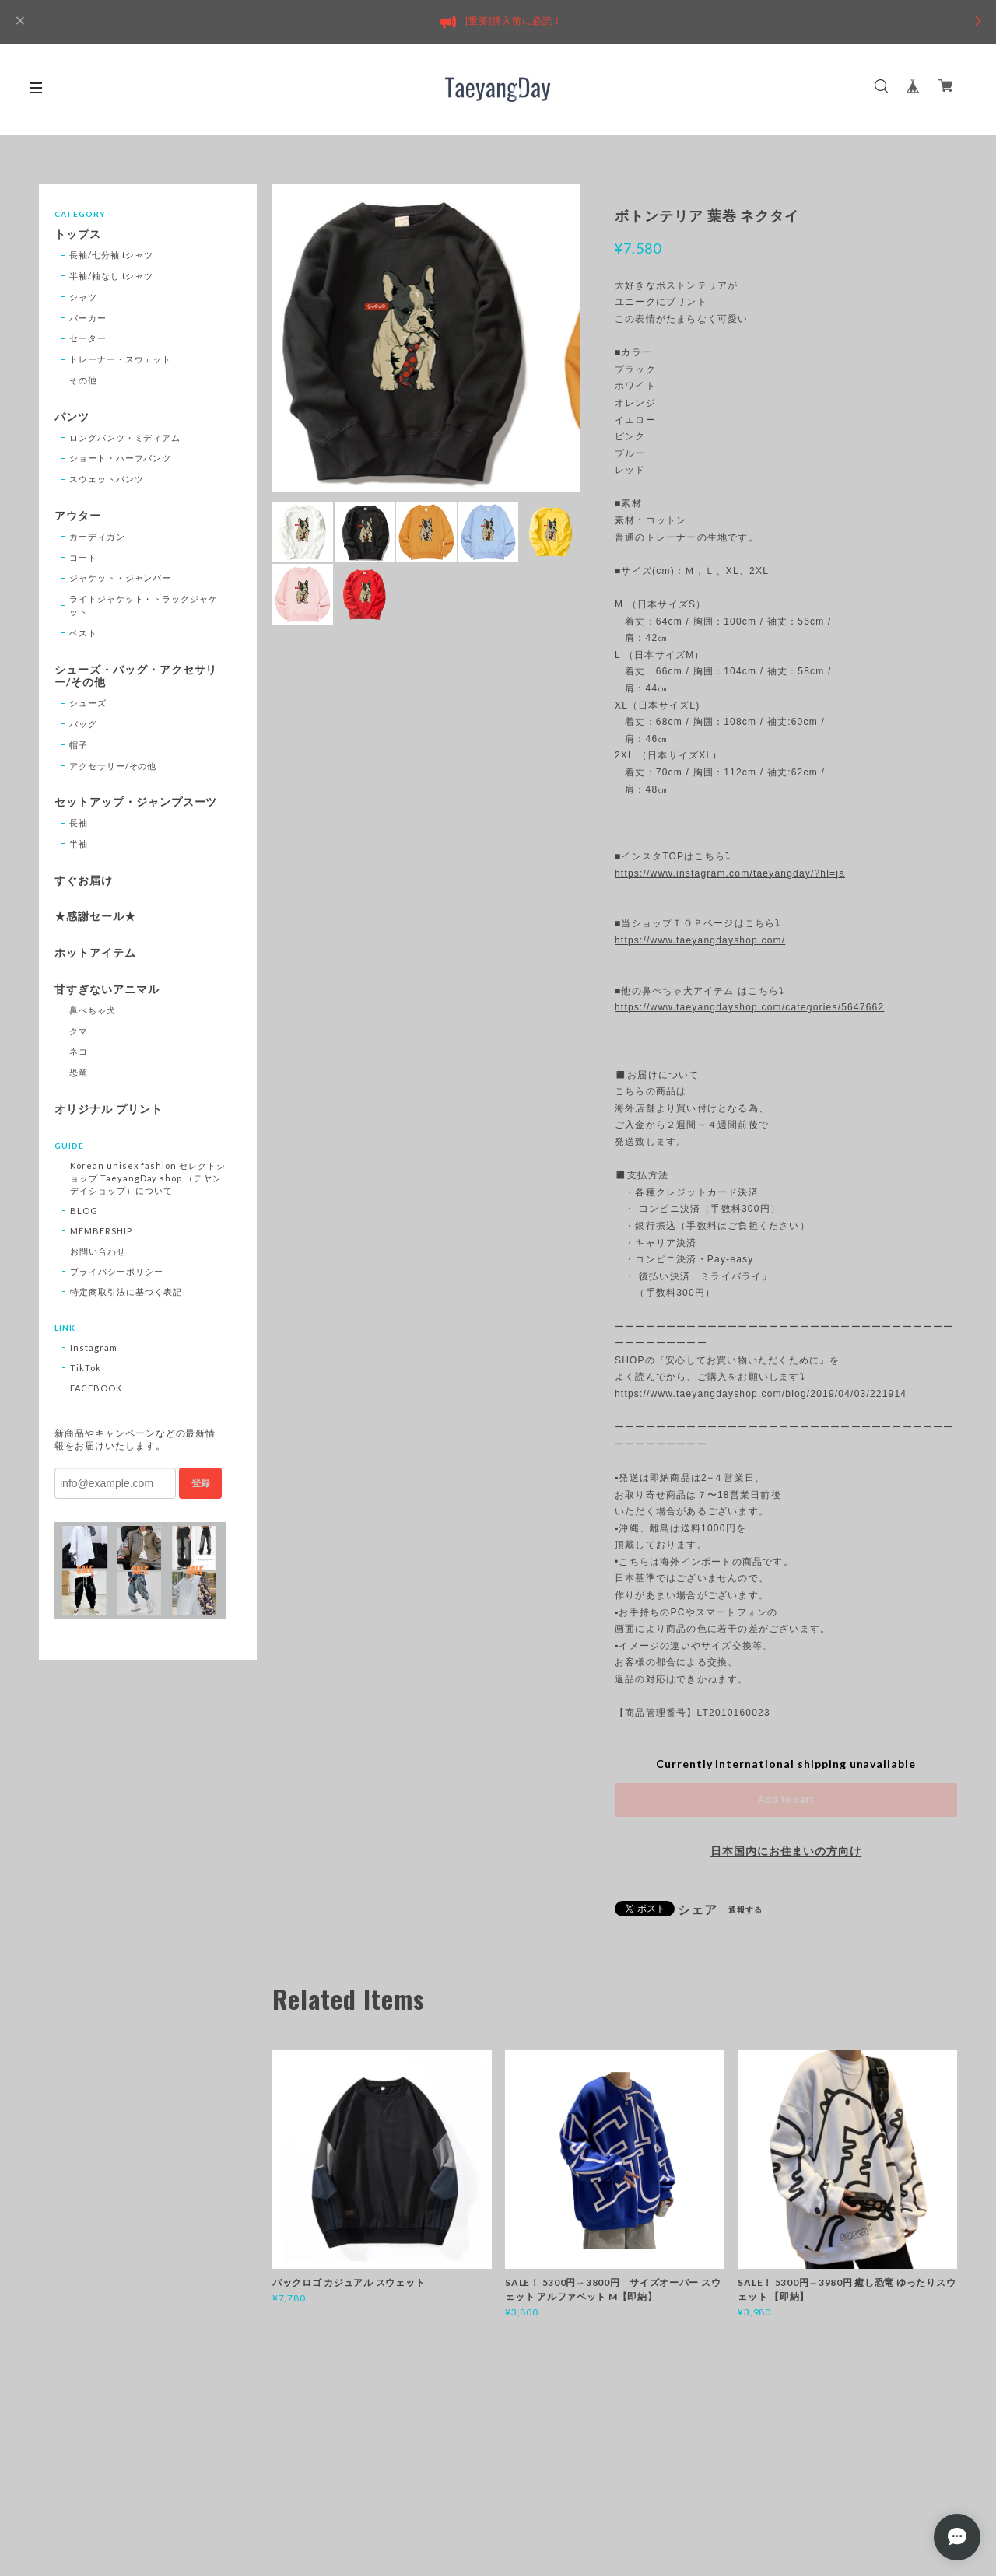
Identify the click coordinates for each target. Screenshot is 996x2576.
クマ (78, 1031)
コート (83, 557)
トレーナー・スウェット (120, 359)
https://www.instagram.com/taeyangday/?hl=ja (730, 873)
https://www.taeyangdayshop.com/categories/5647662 (749, 1007)
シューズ (88, 703)
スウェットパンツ (106, 479)
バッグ (83, 724)
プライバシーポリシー (116, 1271)
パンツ (71, 417)
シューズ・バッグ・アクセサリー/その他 (135, 676)
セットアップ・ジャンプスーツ (135, 802)
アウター (77, 515)
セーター (88, 338)
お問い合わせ (98, 1251)
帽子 (78, 745)
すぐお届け (83, 880)
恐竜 (78, 1072)
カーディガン (97, 536)
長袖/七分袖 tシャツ (111, 255)
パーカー (88, 318)
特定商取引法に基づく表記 (126, 1291)
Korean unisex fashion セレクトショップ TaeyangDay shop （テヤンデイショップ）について (148, 1177)
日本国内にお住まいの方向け (785, 1851)
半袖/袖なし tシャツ (111, 276)
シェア (697, 1909)
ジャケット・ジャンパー (120, 577)
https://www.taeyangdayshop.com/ (700, 940)
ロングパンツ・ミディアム (125, 437)
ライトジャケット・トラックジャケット (143, 605)
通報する (745, 1909)
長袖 (78, 822)
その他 (83, 380)
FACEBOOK (96, 1388)
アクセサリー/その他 (113, 766)
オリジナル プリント (108, 1109)
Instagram (93, 1347)
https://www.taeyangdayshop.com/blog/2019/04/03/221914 (761, 1393)
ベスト (83, 633)
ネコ (78, 1051)
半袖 (78, 843)
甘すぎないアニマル (107, 989)
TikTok (85, 1368)
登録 (200, 1483)
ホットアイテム (95, 953)
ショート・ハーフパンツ (120, 458)
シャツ (83, 297)
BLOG (84, 1211)
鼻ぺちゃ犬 (92, 1010)
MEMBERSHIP (101, 1231)
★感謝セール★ (95, 916)
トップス (77, 234)
